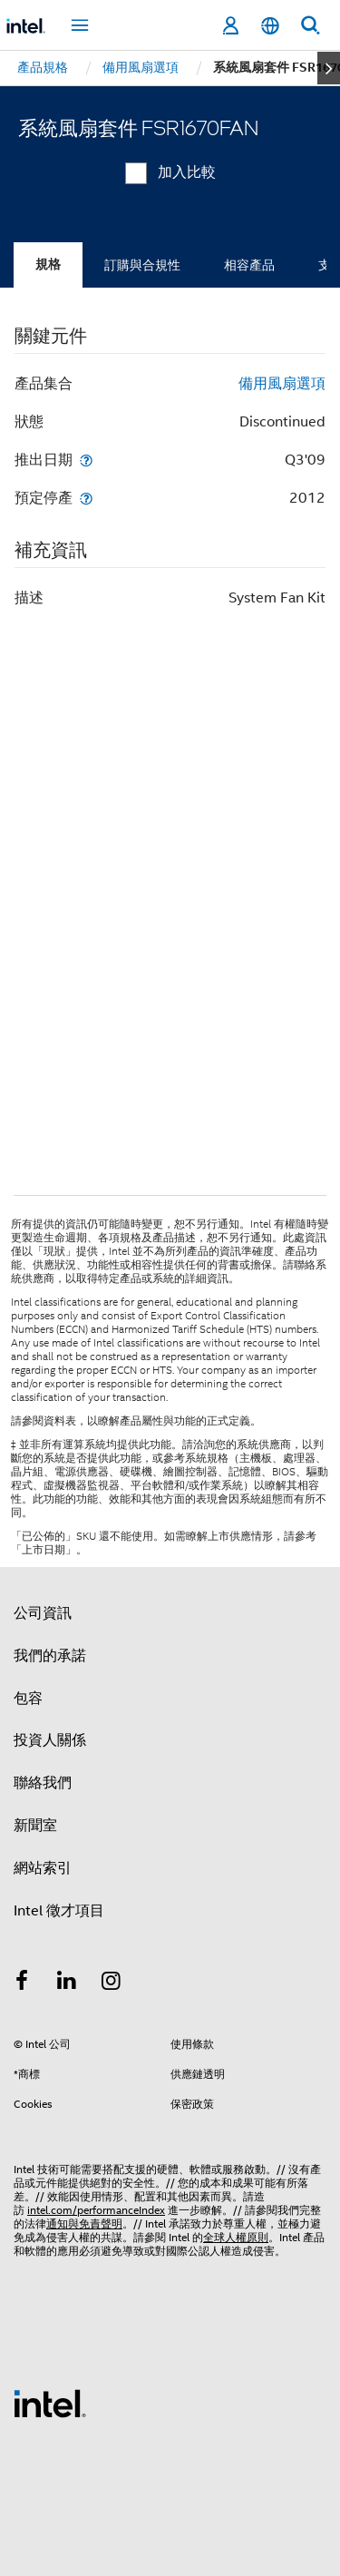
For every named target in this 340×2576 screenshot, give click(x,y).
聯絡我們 (43, 1783)
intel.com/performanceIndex (96, 2210)
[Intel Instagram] (111, 1983)
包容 (28, 1699)
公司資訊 (43, 1613)
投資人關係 (50, 1740)
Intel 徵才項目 (59, 1911)
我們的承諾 (50, 1656)
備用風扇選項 (281, 384)
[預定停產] (86, 497)
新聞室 (35, 1826)
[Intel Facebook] (21, 1983)
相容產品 (249, 265)
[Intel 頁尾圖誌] (50, 2403)
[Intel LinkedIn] (67, 1983)
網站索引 (43, 1868)
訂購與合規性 (142, 265)
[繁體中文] (270, 26)
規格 (48, 264)
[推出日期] (86, 459)
